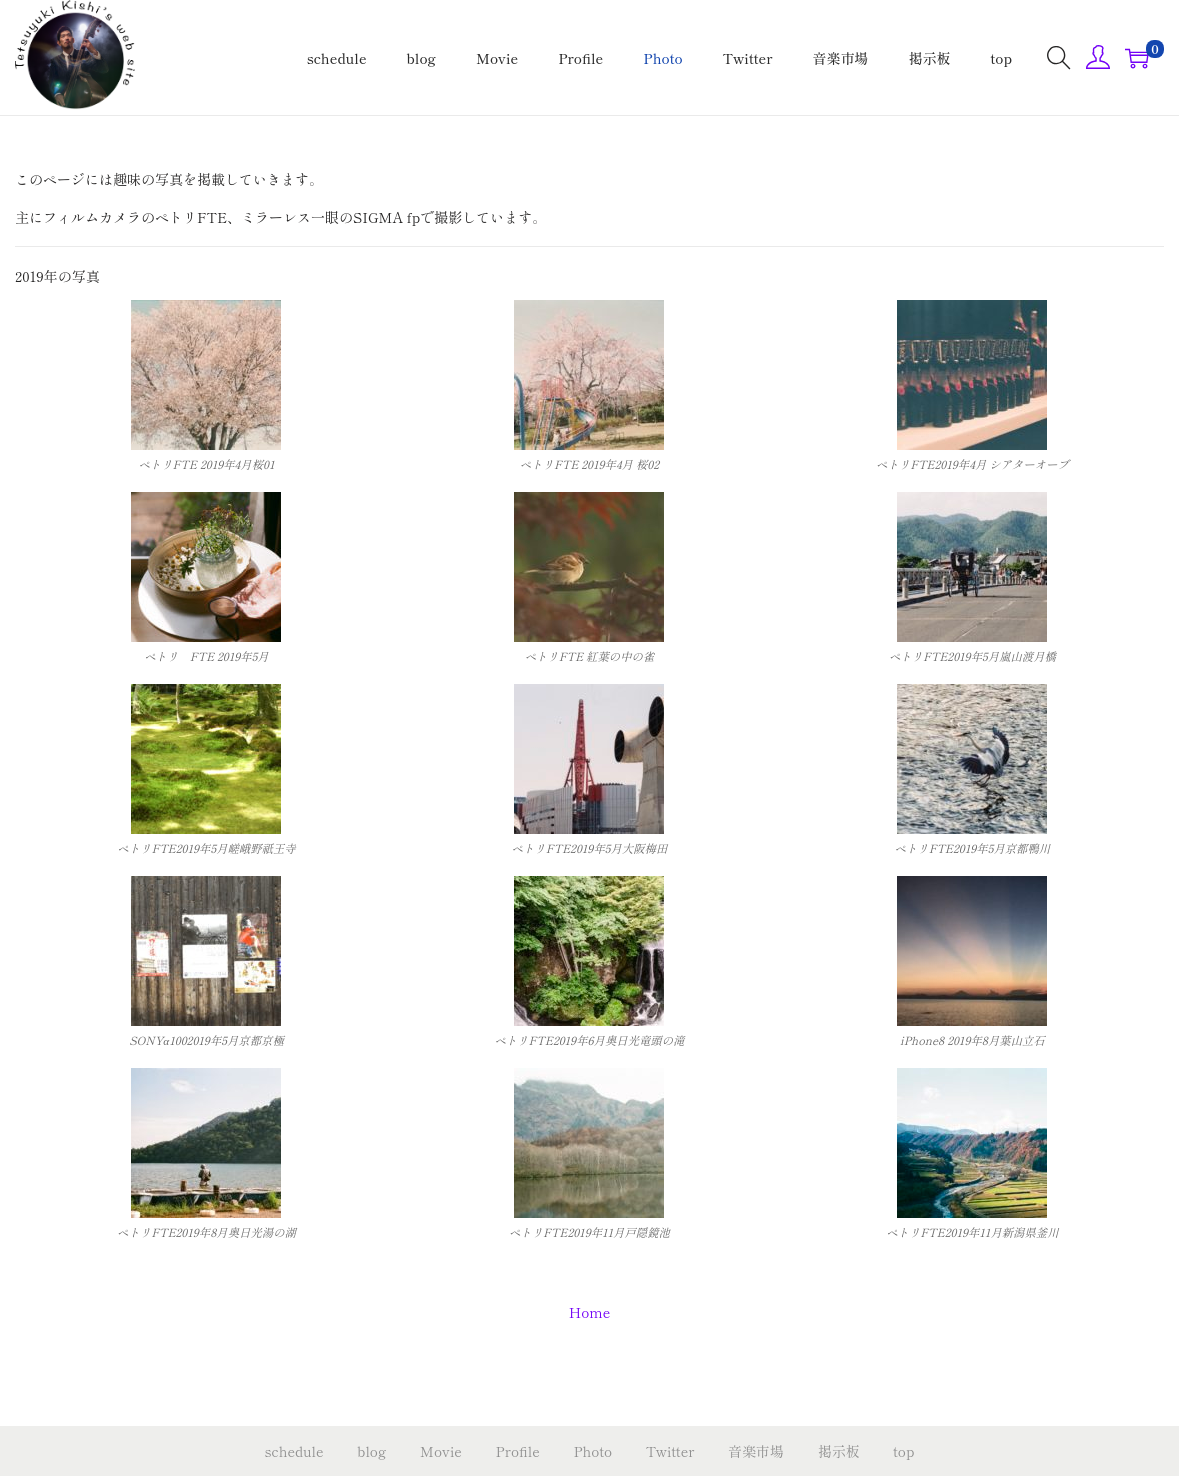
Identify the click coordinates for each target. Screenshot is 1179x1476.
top (903, 1451)
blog (371, 1451)
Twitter (670, 1451)
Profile (518, 1451)
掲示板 (839, 1451)
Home (590, 1312)
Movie (441, 1451)
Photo (592, 1451)
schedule (294, 1451)
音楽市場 (756, 1451)
